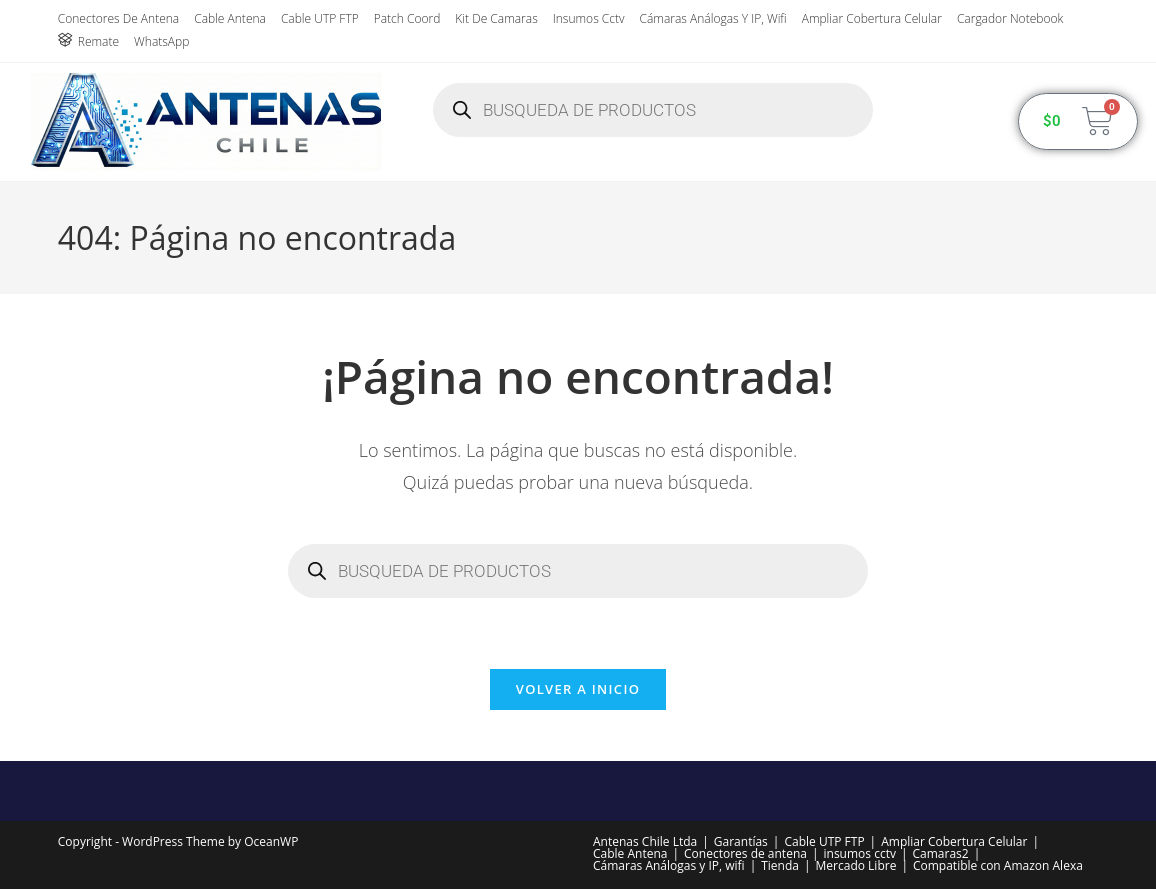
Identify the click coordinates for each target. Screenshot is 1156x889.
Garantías (741, 841)
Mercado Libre (856, 865)
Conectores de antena (118, 18)
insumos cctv (589, 18)
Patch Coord (407, 18)
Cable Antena (230, 18)
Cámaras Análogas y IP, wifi (713, 18)
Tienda (780, 865)
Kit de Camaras (496, 18)
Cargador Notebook (1010, 18)
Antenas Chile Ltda (645, 841)
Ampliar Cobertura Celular (872, 18)
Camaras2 (941, 853)
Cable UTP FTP (320, 18)
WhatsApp (161, 41)
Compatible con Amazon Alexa (998, 865)
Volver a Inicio (578, 689)
